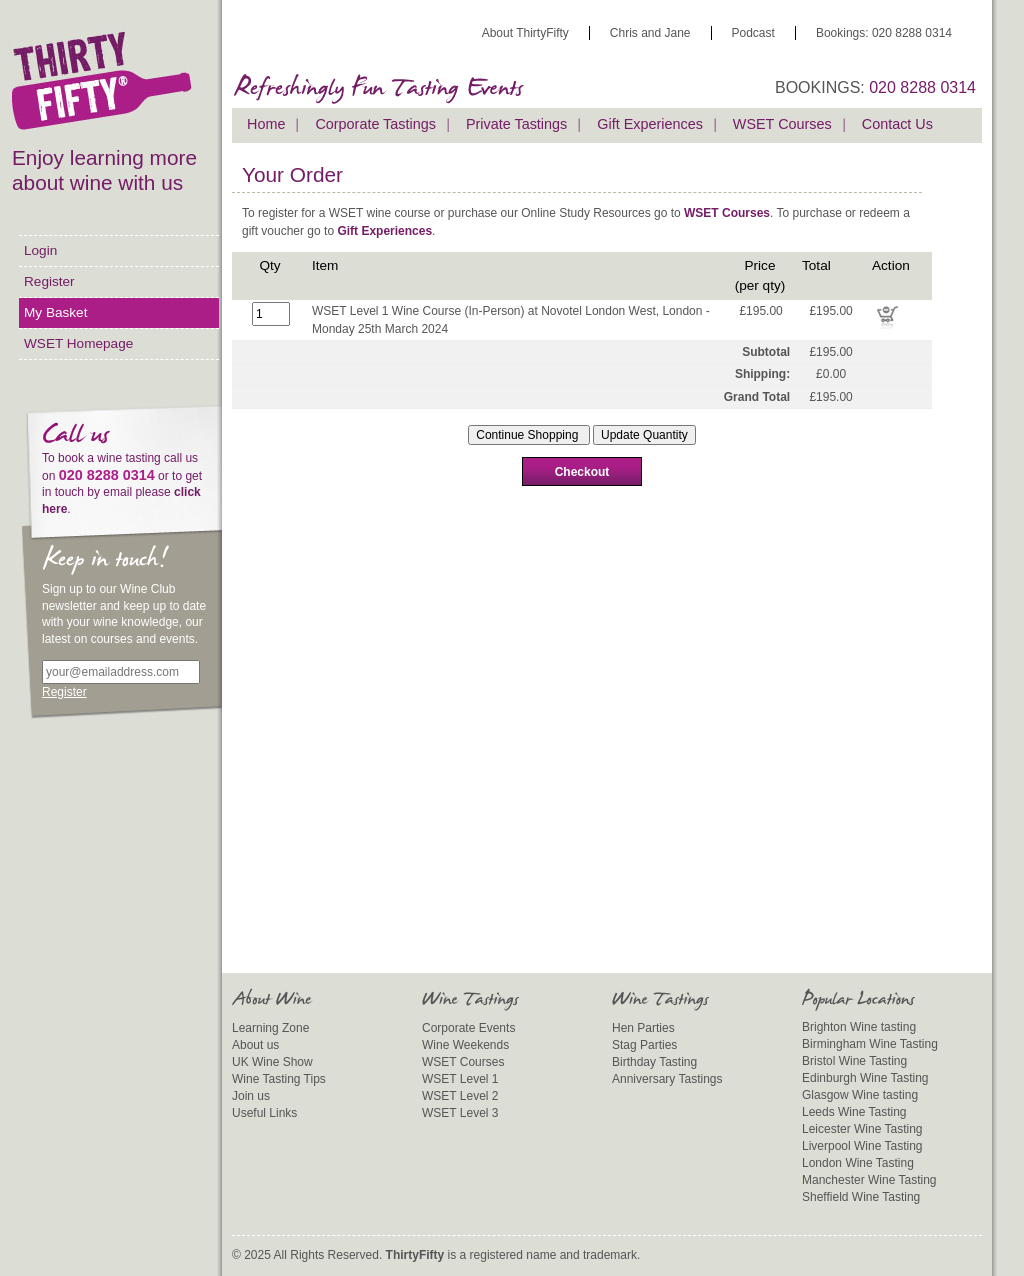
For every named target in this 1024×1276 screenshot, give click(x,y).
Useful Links (264, 1113)
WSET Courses (782, 124)
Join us (251, 1096)
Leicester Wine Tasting (862, 1129)
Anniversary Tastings (667, 1079)
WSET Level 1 (460, 1079)
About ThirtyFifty (525, 33)
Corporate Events (468, 1028)
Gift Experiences (650, 124)
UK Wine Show (272, 1062)
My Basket (55, 312)
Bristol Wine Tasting (854, 1061)
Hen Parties (643, 1028)
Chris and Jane (650, 33)
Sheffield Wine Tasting (861, 1197)
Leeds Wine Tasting (854, 1112)
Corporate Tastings (375, 124)
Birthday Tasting (654, 1062)
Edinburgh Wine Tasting (865, 1078)
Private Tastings (516, 124)
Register (49, 281)
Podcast (753, 33)
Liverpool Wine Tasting (862, 1146)
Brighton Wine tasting (859, 1027)
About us (255, 1045)
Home (266, 124)
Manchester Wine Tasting (869, 1180)
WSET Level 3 (460, 1113)
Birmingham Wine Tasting (870, 1044)
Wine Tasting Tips (279, 1079)
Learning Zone (270, 1028)
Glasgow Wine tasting (860, 1095)
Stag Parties (644, 1045)
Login (40, 250)
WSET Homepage (78, 343)
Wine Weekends (465, 1045)
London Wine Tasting (858, 1163)
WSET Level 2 (460, 1096)
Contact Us (897, 124)
